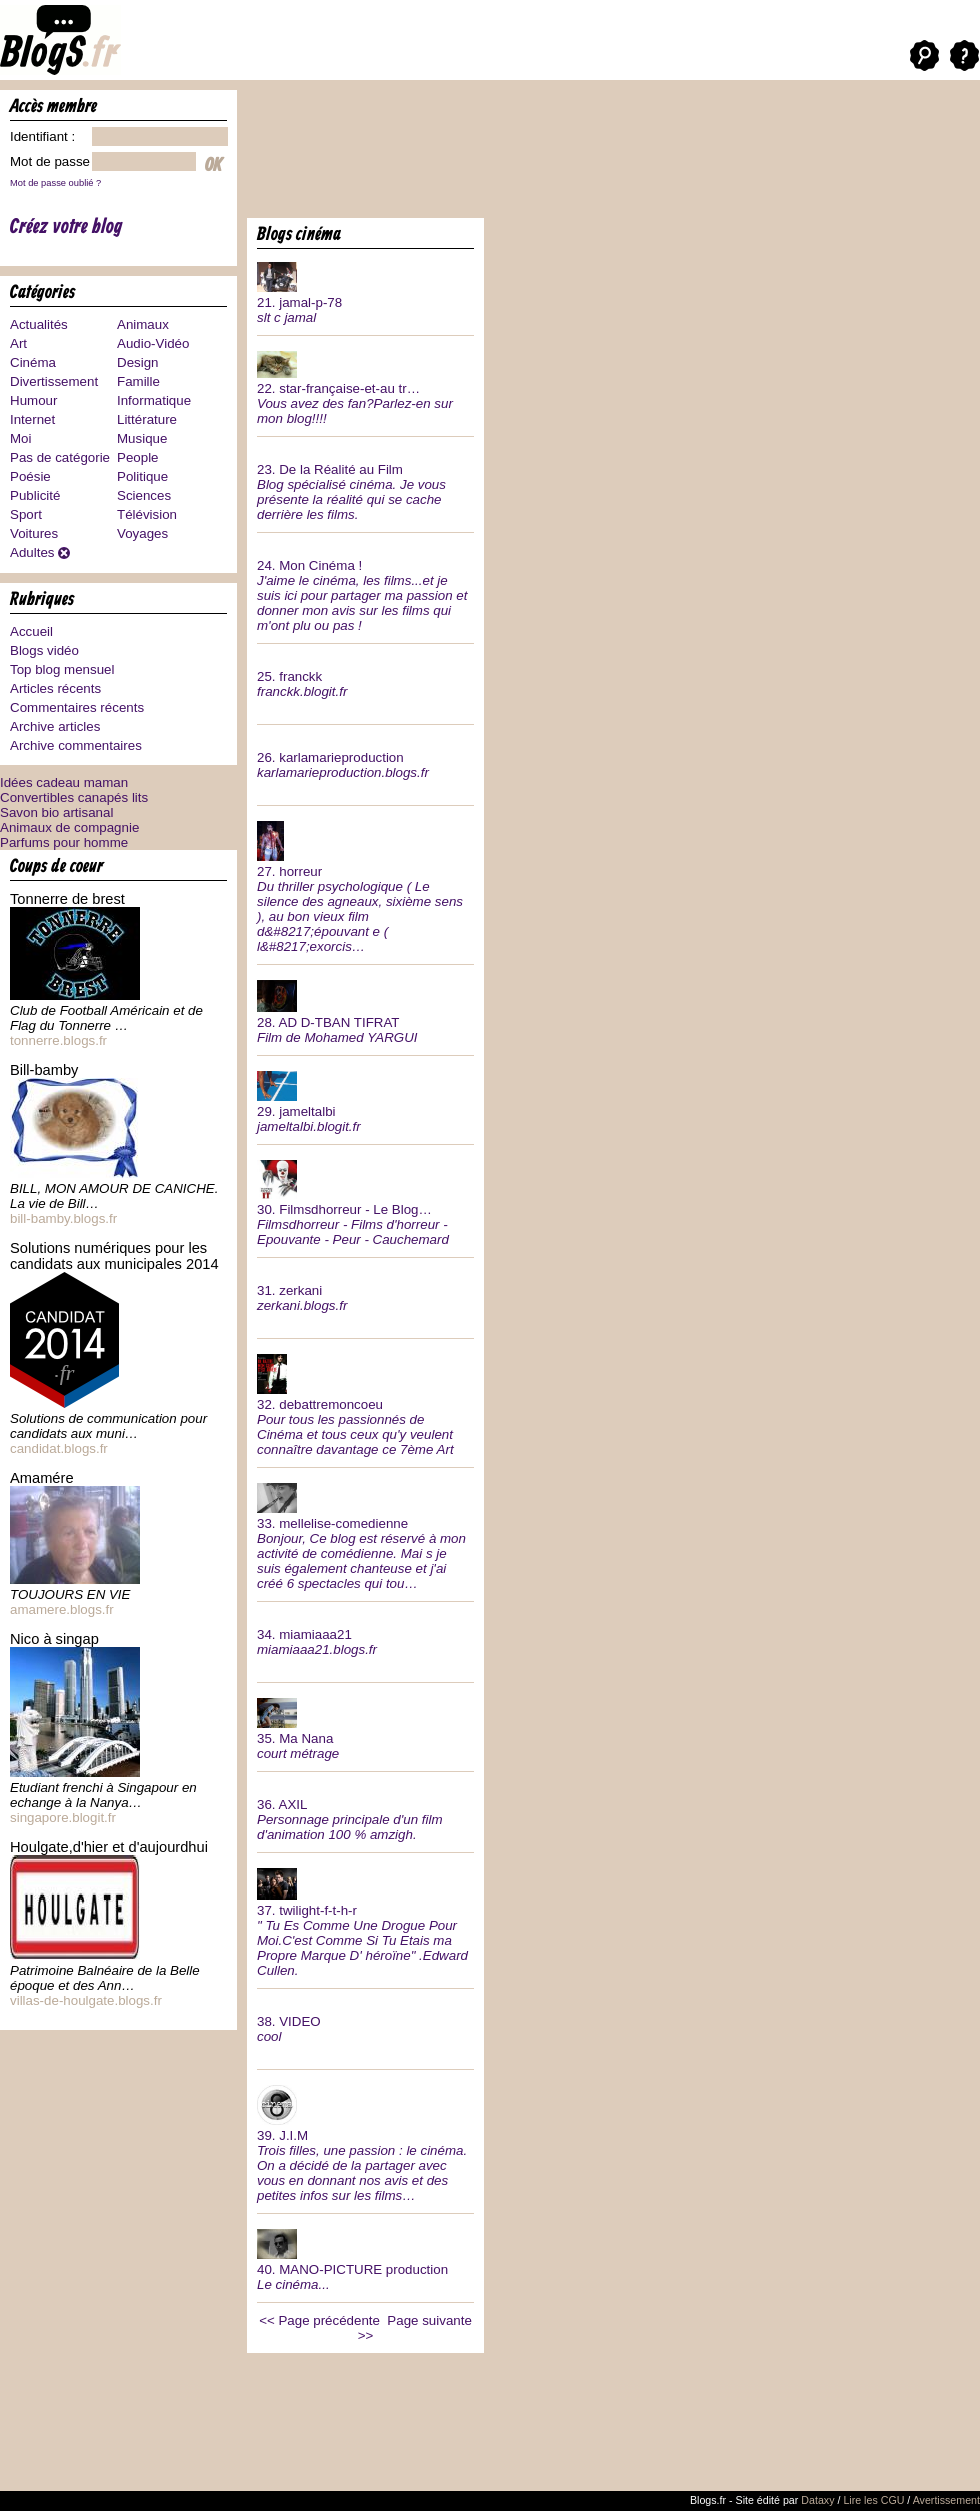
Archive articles (55, 726)
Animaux (143, 324)
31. (365, 1290)
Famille (138, 381)
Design (138, 362)
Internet (32, 419)
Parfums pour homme (64, 842)
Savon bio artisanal (56, 812)
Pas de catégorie (60, 457)
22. (365, 386)
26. (365, 757)
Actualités (39, 324)
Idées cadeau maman (64, 782)
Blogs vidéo (44, 650)
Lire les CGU (873, 2500)
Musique (142, 438)
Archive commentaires (76, 745)
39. (365, 2141)
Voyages (142, 533)
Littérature (147, 419)
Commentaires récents (77, 707)
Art (18, 343)
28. (365, 1010)
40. (365, 2258)
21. (365, 291)
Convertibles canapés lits (74, 797)
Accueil (31, 631)
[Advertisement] (314, 152)
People (138, 457)
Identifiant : (42, 136)
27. (365, 885)
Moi (20, 438)
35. (365, 1727)
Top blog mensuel (62, 669)
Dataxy (817, 2500)
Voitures (34, 533)
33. (365, 1534)
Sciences (144, 495)
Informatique (154, 400)
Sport (26, 514)
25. (365, 676)
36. (365, 1812)
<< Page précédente (319, 2320)
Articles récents (55, 688)
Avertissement (946, 2500)
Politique (142, 476)
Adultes (32, 552)
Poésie (30, 476)
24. (365, 588)
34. (365, 1634)
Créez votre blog (66, 227)
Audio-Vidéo (153, 343)
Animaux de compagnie (69, 827)
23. (365, 484)
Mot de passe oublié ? (55, 183)
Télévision (147, 514)
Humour (33, 400)
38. (365, 2021)
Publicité (35, 495)
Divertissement (54, 381)
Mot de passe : (53, 161)
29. (365, 1100)
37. (365, 1920)
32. (365, 1403)
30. (365, 1201)
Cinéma (33, 362)
